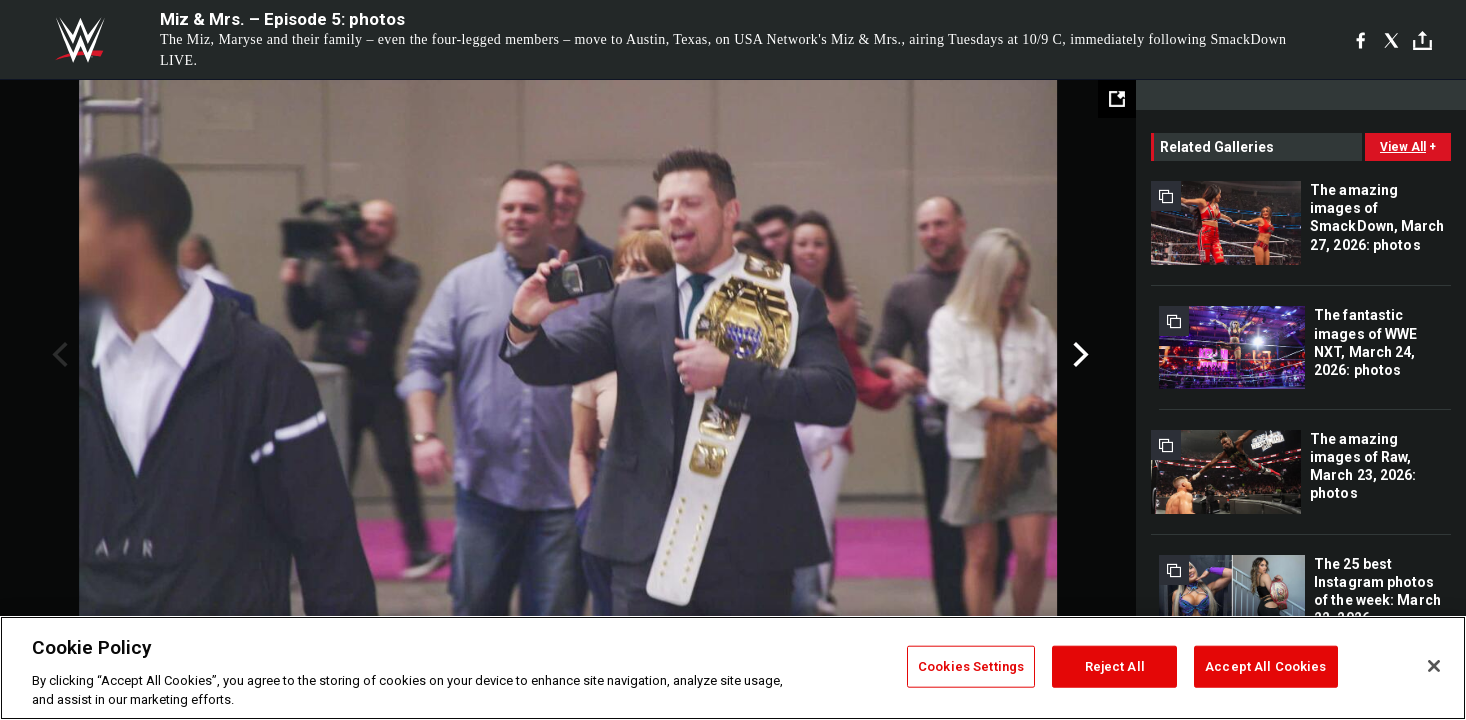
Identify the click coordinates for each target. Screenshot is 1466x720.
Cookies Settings (971, 666)
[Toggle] (1422, 40)
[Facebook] (1360, 40)
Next (1078, 355)
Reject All (1115, 666)
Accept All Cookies (1265, 666)
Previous (57, 355)
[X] (1391, 40)
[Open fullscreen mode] (1117, 99)
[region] (733, 668)
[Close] (1434, 666)
